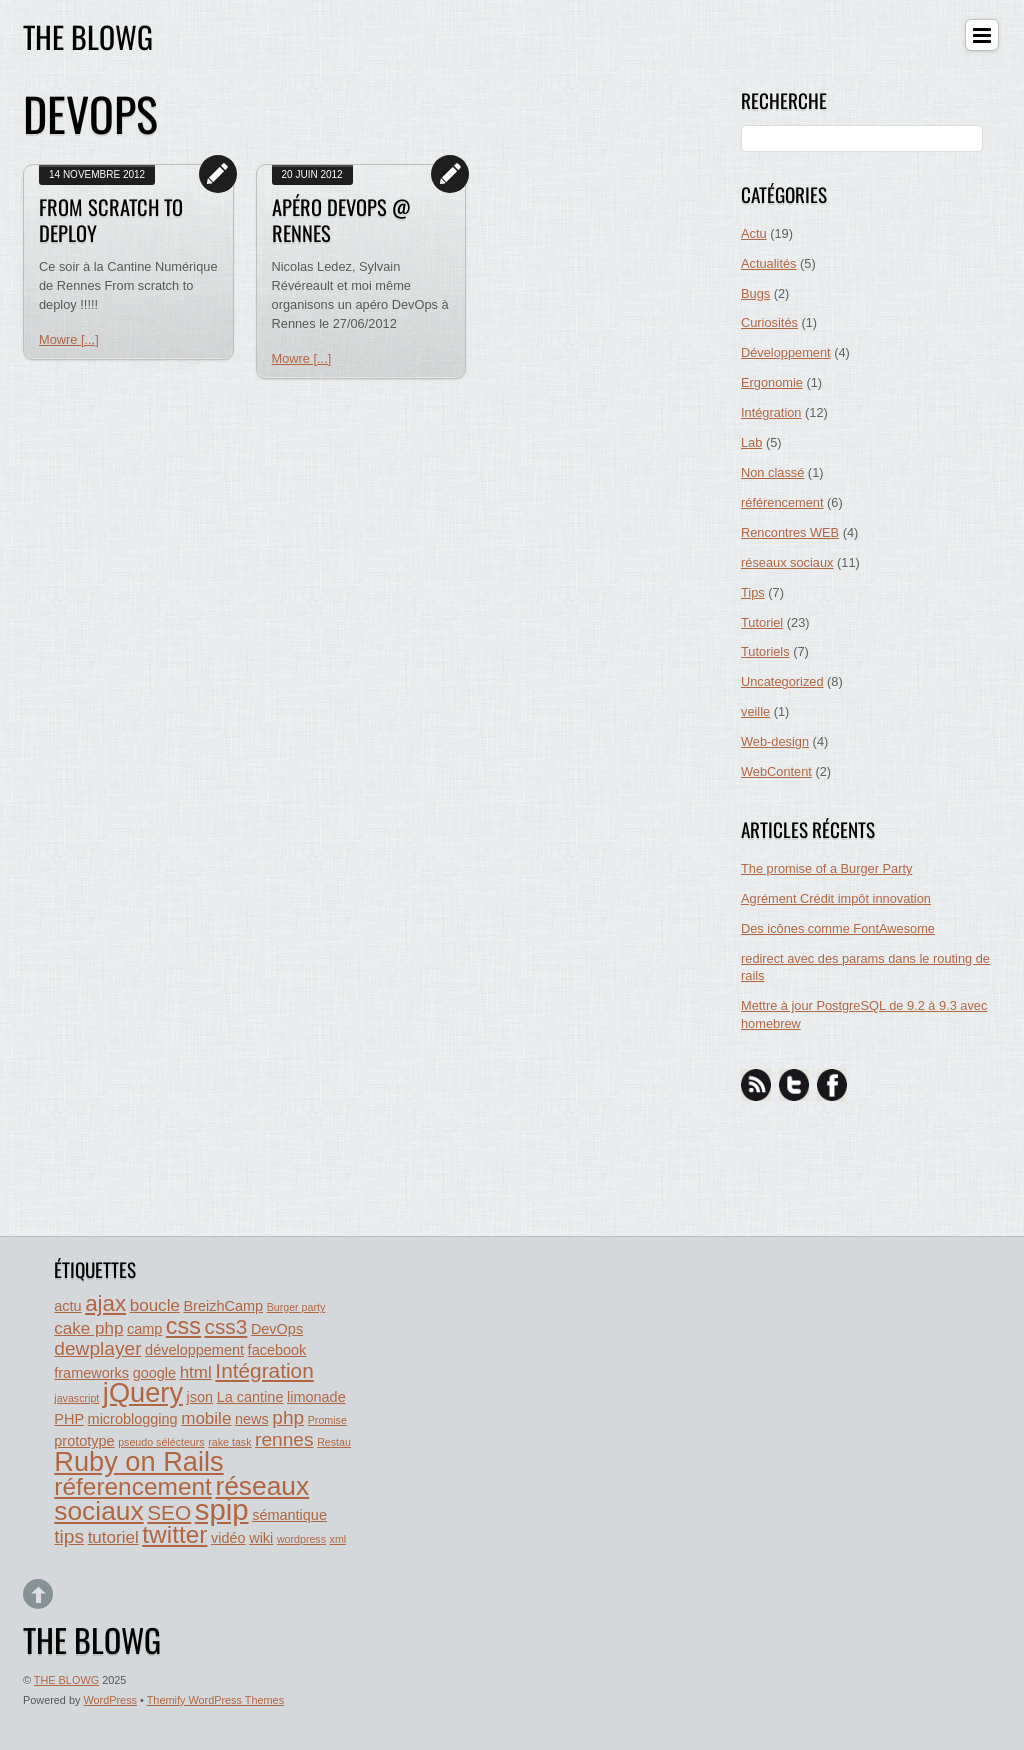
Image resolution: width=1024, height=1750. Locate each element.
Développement (786, 352)
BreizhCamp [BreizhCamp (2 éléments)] (223, 1306)
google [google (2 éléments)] (154, 1373)
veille (755, 711)
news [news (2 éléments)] (252, 1419)
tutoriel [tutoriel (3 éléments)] (113, 1537)
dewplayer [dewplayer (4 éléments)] (97, 1348)
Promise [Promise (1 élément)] (327, 1420)
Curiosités (769, 322)
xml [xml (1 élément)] (338, 1539)
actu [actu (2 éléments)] (67, 1306)
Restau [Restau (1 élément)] (334, 1442)
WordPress (110, 1700)
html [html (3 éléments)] (196, 1372)
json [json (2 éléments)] (200, 1397)
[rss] (756, 1084)
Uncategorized (782, 681)
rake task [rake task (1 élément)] (229, 1442)
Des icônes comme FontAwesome (838, 928)
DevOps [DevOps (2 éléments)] (277, 1329)
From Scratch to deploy (111, 220)
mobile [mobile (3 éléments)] (206, 1418)
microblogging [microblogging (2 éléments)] (133, 1419)
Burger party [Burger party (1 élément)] (296, 1307)
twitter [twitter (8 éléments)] (174, 1534)
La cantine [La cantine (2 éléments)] (250, 1397)
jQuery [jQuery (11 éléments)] (143, 1392)
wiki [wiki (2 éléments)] (261, 1538)
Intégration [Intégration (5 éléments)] (264, 1370)
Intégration (771, 412)
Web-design (775, 741)
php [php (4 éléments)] (288, 1417)
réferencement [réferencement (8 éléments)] (133, 1486)
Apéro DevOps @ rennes (341, 220)
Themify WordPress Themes (215, 1700)
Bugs (755, 293)
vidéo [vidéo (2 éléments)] (228, 1538)
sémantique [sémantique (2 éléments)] (289, 1515)
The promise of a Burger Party (826, 868)
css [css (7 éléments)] (183, 1326)
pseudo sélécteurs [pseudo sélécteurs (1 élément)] (161, 1442)
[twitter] (794, 1084)
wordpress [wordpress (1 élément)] (301, 1539)
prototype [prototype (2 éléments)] (84, 1441)
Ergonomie (772, 382)
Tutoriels (765, 651)
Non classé (772, 472)
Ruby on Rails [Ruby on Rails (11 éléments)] (138, 1461)
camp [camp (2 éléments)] (144, 1329)
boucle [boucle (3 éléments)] (155, 1305)
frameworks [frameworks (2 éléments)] (91, 1373)
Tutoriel (762, 622)
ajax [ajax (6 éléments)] (105, 1303)
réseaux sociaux (787, 562)
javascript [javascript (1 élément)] (76, 1398)
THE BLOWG (66, 1680)
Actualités (768, 263)
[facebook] (832, 1084)
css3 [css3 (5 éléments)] (225, 1326)
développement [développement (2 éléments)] (194, 1350)
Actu (754, 233)
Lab (751, 442)
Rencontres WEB (790, 532)
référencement (782, 502)
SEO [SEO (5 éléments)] (169, 1512)
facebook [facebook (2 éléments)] (277, 1350)
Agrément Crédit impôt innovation (836, 898)
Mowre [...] (69, 339)
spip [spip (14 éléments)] (222, 1509)
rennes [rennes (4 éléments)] (284, 1439)
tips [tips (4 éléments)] (69, 1536)
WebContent (776, 771)
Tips (753, 592)
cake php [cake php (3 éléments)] (88, 1328)
